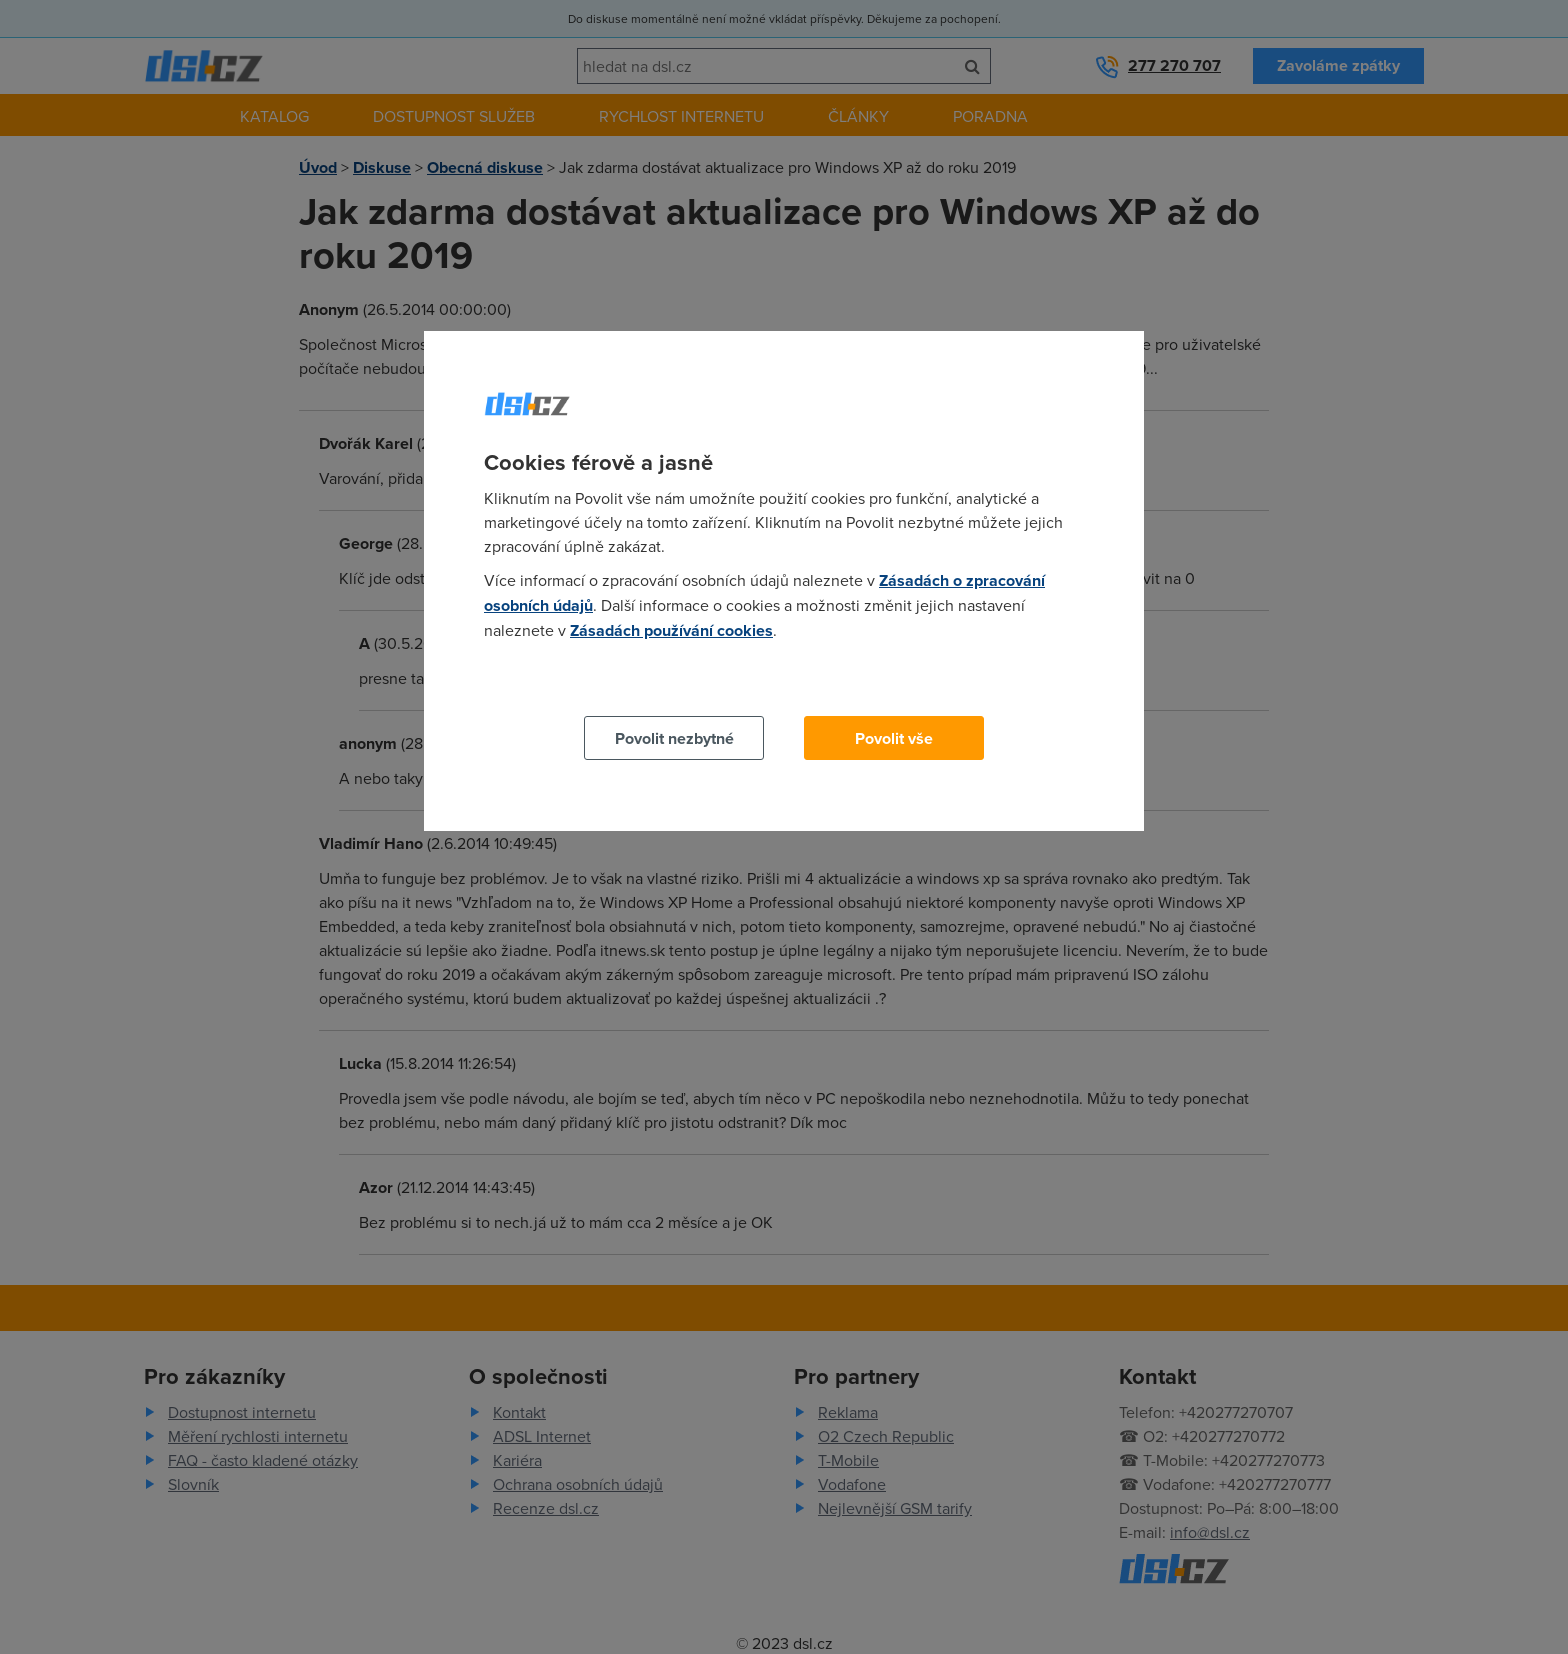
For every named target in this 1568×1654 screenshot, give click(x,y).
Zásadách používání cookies (671, 630)
